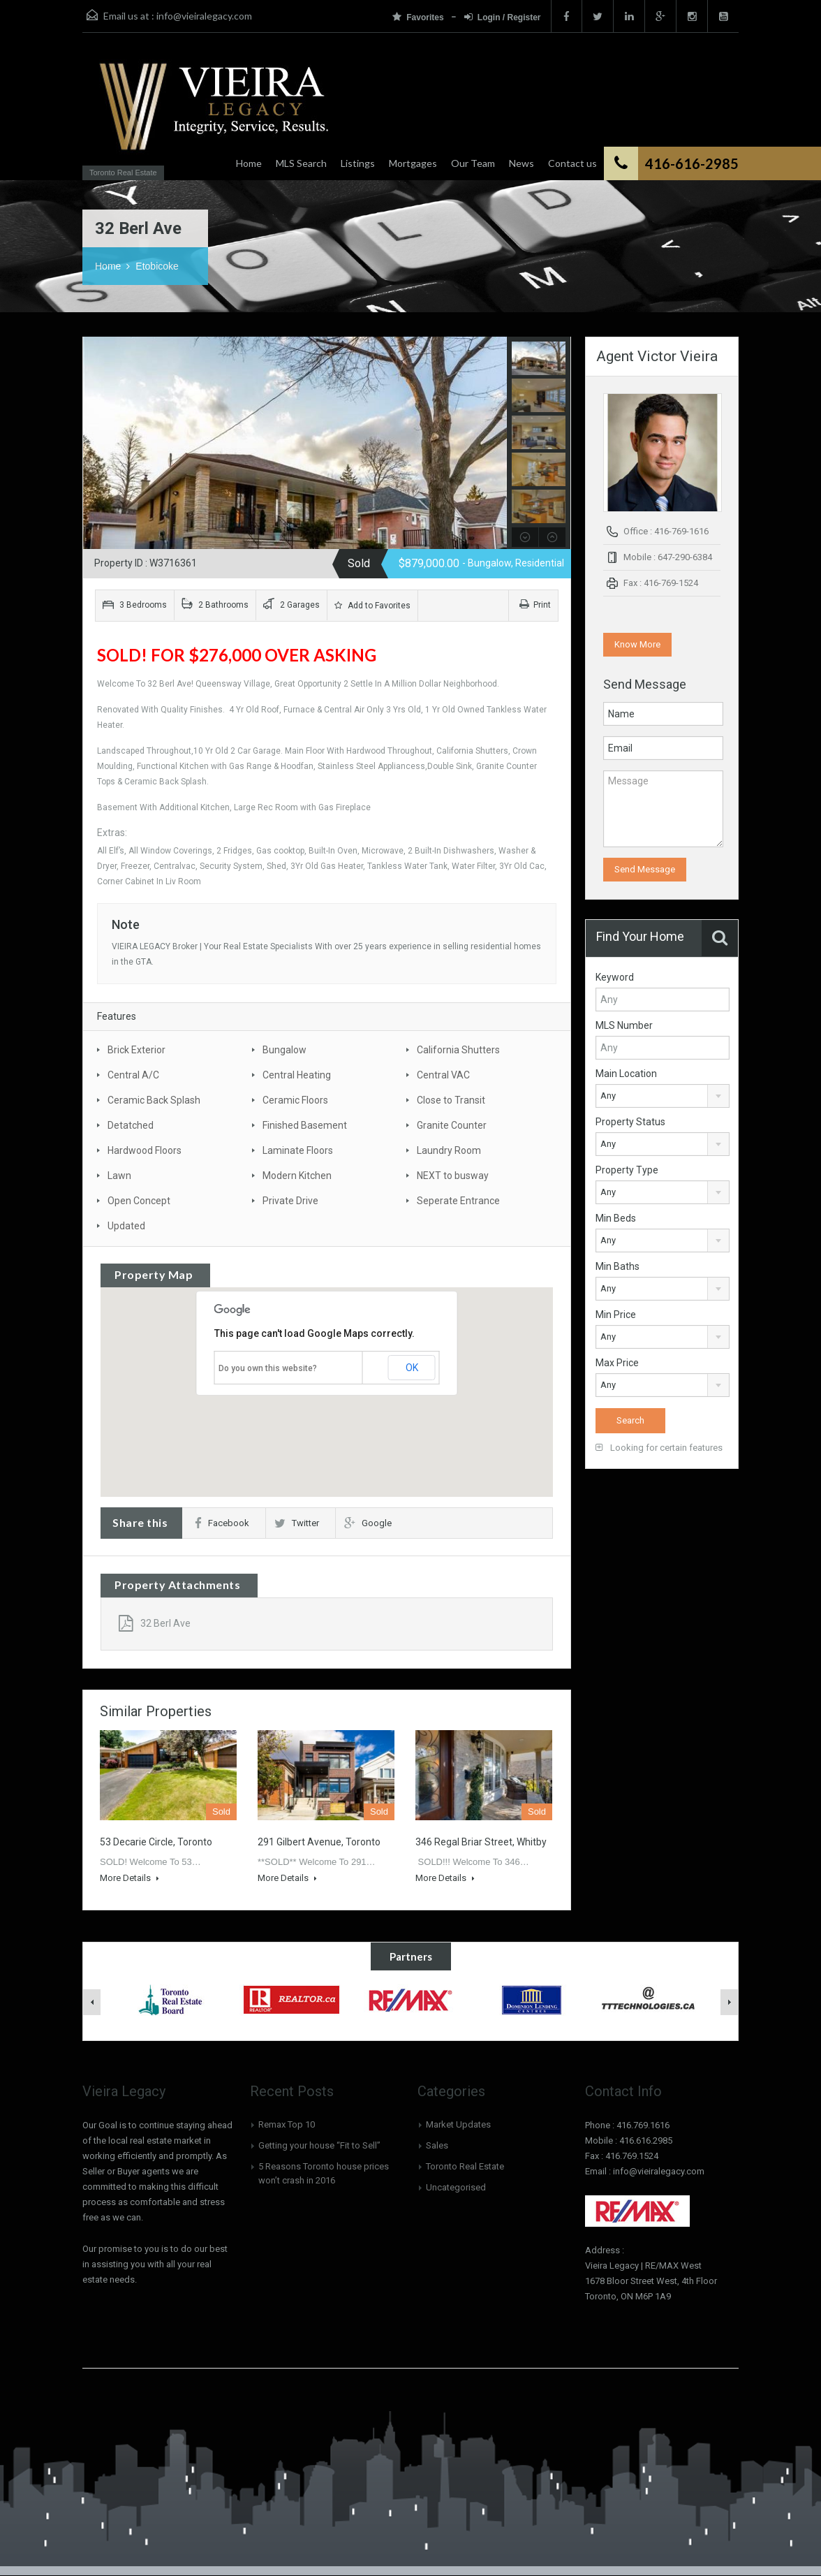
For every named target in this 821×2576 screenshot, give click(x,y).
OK (412, 1367)
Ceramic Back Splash (154, 1100)
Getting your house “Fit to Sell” (319, 2145)
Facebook (222, 1523)
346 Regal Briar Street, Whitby (481, 1841)
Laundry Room (449, 1150)
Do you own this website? (268, 1368)
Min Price (616, 1314)
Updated (126, 1225)
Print (535, 605)
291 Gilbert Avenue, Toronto (319, 1841)
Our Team (473, 163)
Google (368, 1523)
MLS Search (301, 163)
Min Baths (617, 1266)
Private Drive (290, 1200)
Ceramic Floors (295, 1100)
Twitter (296, 1523)
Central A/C (133, 1075)
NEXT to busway (453, 1175)
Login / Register (502, 17)
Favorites (419, 17)
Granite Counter (452, 1125)
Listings (358, 163)
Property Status (630, 1121)
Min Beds (616, 1218)
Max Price (617, 1362)
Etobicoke (156, 266)
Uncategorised (456, 2187)
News (521, 163)
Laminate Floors (297, 1150)
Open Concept (139, 1200)
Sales (437, 2145)
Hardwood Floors (145, 1150)
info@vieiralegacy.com (204, 16)
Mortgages (413, 163)
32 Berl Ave (155, 1623)
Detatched (131, 1125)
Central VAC (443, 1075)
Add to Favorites (372, 605)
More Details (129, 1878)
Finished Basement (304, 1125)
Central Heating (296, 1075)
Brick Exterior (136, 1049)
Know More (637, 644)
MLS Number (624, 1025)
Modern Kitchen (297, 1175)
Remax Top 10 (286, 2124)
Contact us (572, 163)
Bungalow (284, 1049)
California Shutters (458, 1049)
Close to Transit (451, 1100)
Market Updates (458, 2124)
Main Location (626, 1073)
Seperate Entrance (458, 1200)
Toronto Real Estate (465, 2166)
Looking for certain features (659, 1447)
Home (249, 163)
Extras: (113, 832)
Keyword (615, 977)
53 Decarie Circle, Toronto (156, 1841)
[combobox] (663, 1096)
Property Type (627, 1170)
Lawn (119, 1175)
